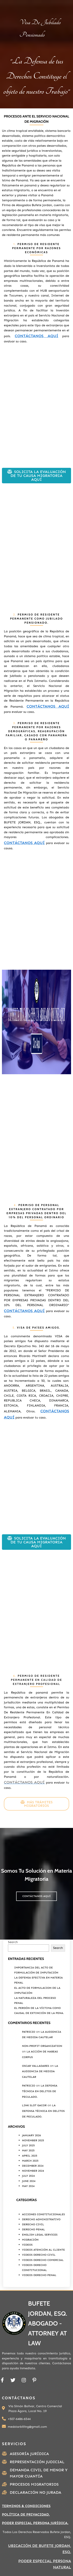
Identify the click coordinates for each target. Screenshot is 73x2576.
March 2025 (30, 2160)
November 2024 (33, 2170)
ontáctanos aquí (25, 1782)
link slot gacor (34, 2105)
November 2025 (33, 2140)
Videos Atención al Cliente (43, 2249)
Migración (30, 2239)
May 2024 (28, 2186)
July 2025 (28, 2145)
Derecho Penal (33, 2229)
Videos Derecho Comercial (43, 2260)
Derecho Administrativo (41, 2219)
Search (13, 1942)
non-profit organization (42, 2046)
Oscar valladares (35, 2066)
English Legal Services (39, 2234)
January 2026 (31, 2135)
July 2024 (28, 2175)
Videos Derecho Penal (39, 2275)
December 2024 (32, 2165)
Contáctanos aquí (48, 706)
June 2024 (28, 2181)
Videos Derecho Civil (38, 2254)
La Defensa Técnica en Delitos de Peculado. (39, 2091)
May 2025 (28, 2150)
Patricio (28, 2031)
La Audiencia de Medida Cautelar (40, 2071)
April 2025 (29, 2155)
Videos (27, 2244)
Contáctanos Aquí (36, 335)
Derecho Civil (33, 2224)
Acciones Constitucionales (43, 2214)
